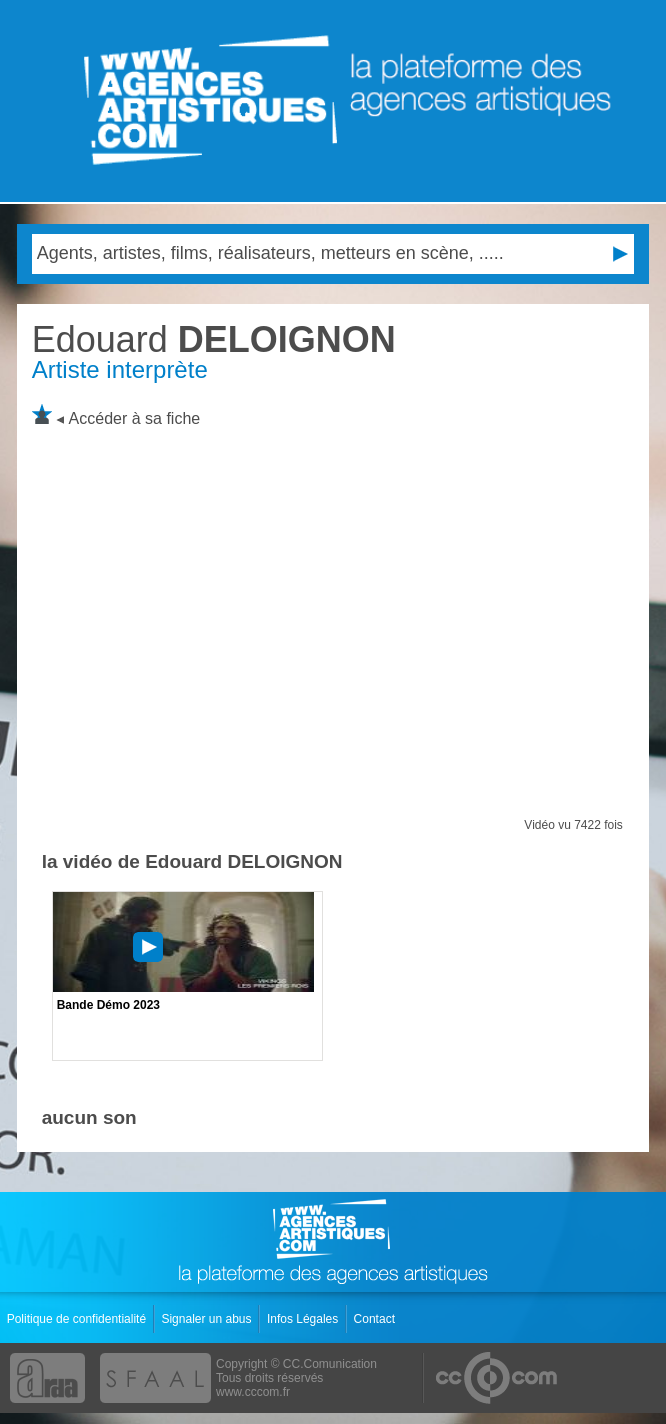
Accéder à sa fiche (135, 418)
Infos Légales (304, 1319)
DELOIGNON (214, 339)
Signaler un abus (207, 1319)
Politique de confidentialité (78, 1319)
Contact (376, 1319)
